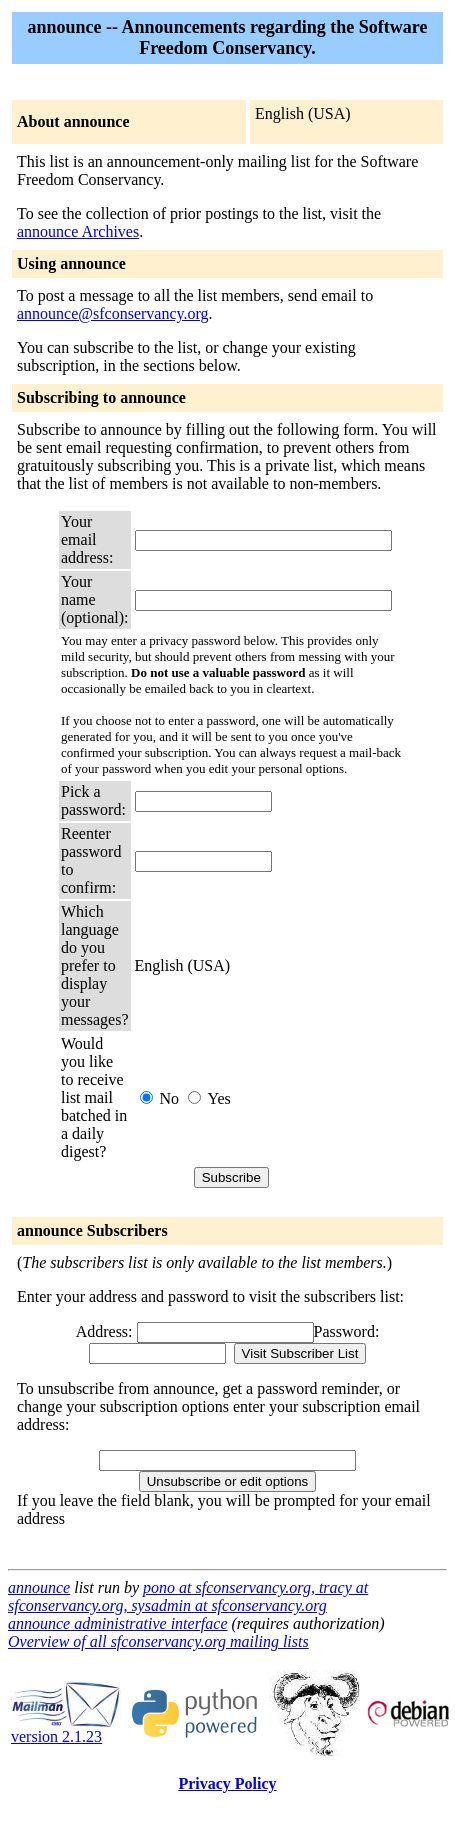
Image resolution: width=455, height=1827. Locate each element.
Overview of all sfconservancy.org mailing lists (158, 1641)
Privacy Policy (227, 1783)
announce (39, 1587)
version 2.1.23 (66, 1729)
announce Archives (78, 231)
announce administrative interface (118, 1623)
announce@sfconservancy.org (113, 313)
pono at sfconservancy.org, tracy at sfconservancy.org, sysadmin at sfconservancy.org (188, 1596)
